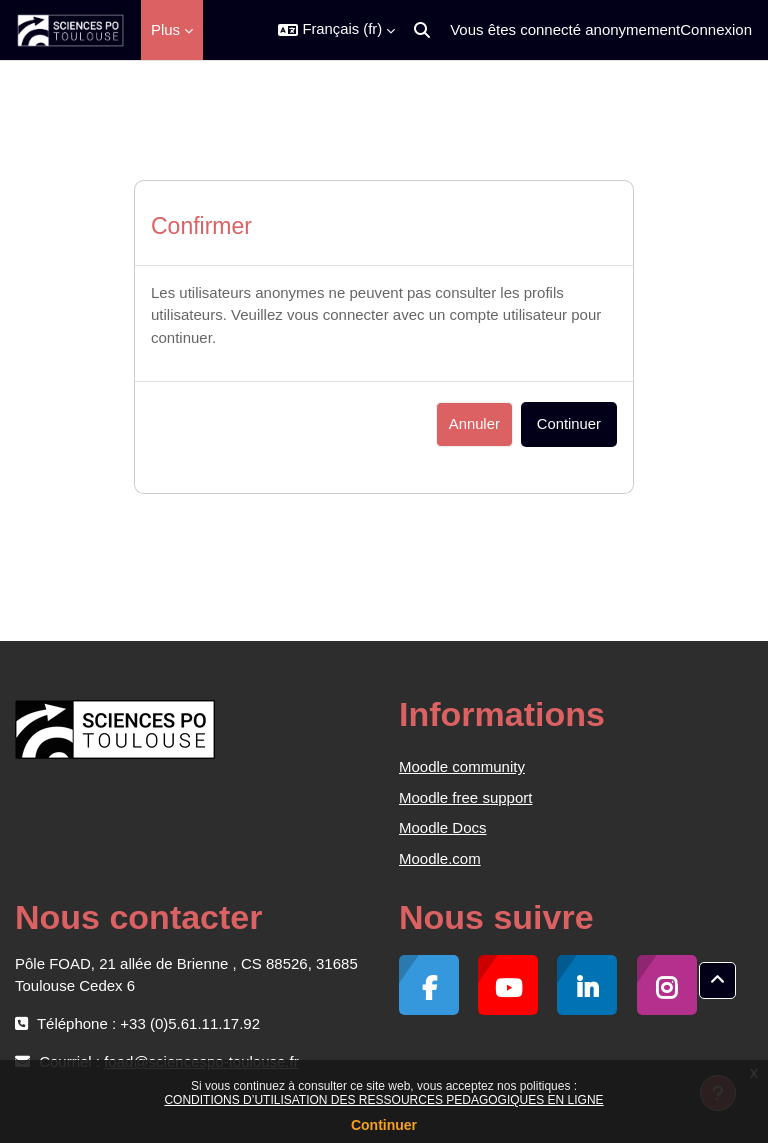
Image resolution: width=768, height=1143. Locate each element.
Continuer (384, 1125)
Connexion (716, 29)
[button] (336, 30)
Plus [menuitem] (165, 29)
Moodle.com (440, 858)
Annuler (474, 424)
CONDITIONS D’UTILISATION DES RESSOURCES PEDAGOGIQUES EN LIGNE (383, 1100)
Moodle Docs (443, 827)
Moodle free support (465, 797)
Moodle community (462, 766)
